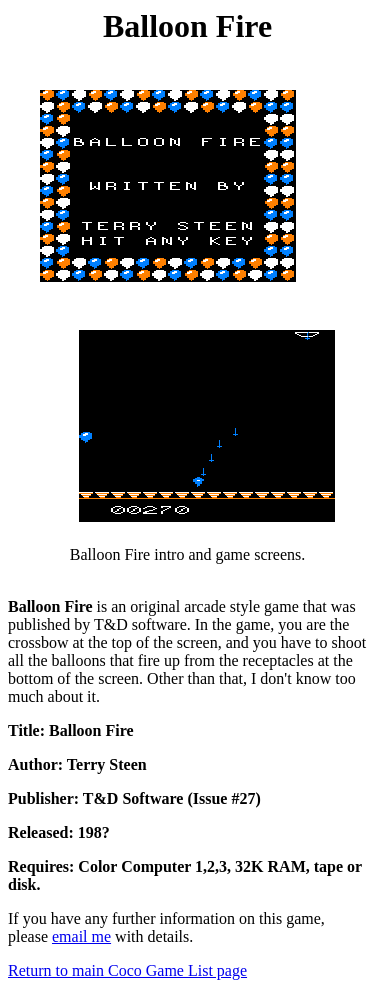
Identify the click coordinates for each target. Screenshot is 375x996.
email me (81, 936)
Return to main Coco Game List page (127, 970)
